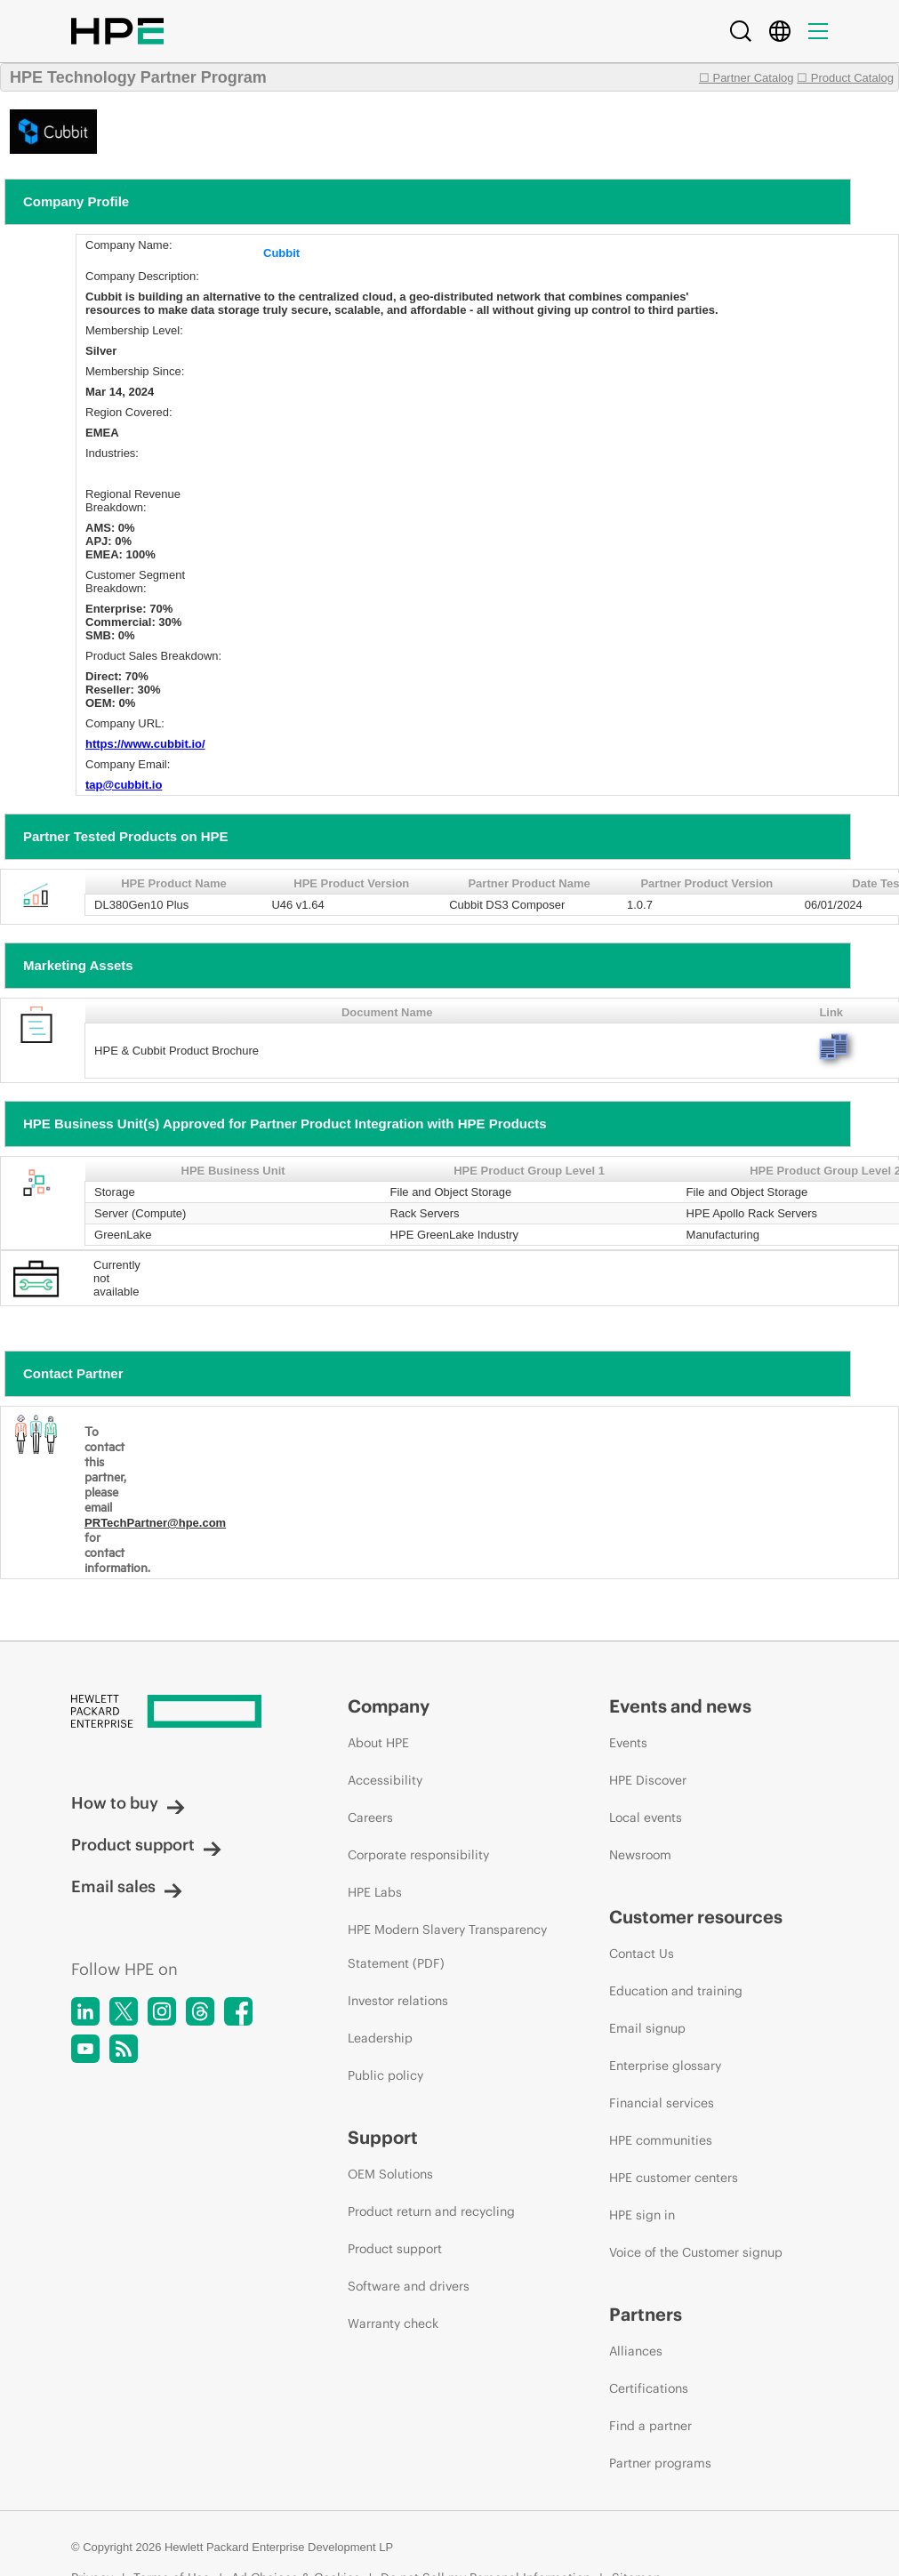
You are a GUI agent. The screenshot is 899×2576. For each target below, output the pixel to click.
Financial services (661, 2103)
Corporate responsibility (418, 1855)
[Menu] (818, 31)
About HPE (378, 1743)
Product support (146, 1844)
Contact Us (641, 1954)
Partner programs (660, 2463)
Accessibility (385, 1780)
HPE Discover (647, 1780)
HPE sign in (642, 2215)
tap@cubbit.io (123, 784)
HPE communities (660, 2140)
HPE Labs (375, 1892)
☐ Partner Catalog (746, 77)
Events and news (680, 1706)
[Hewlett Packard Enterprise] (176, 1712)
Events (628, 1743)
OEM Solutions (390, 2174)
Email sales (126, 1886)
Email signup (647, 2028)
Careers (370, 1818)
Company (388, 1706)
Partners (645, 2314)
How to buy (128, 1803)
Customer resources (696, 1917)
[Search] (740, 31)
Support (383, 2137)
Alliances (635, 2351)
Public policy (385, 2075)
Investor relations (398, 2001)
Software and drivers (409, 2286)
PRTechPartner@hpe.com (155, 1522)
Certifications (648, 2388)
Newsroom (640, 1855)
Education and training (675, 1991)
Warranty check (393, 2323)
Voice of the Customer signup (696, 2252)
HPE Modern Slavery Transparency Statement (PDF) (447, 1946)
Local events (645, 1818)
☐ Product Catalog (845, 77)
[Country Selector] (780, 31)
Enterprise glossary (665, 2066)
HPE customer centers (673, 2178)
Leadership (380, 2038)
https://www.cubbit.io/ (145, 743)
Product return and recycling (431, 2211)
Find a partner (650, 2426)
